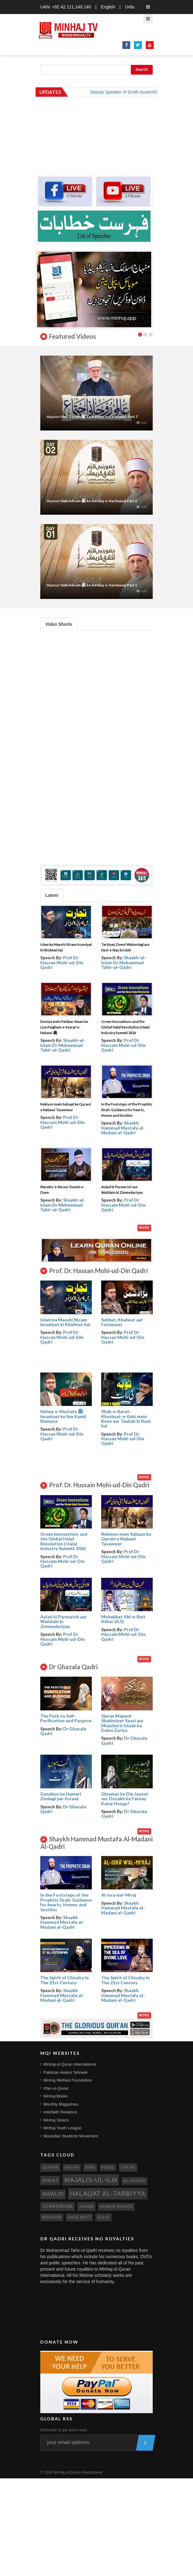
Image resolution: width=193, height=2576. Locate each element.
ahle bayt (79, 2217)
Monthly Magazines (60, 2104)
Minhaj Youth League (62, 2128)
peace (107, 2167)
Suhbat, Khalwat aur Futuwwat (122, 1322)
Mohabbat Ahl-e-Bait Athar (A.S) (123, 1619)
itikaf (128, 2167)
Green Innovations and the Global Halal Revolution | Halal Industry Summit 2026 (125, 1027)
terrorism (57, 2206)
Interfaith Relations (60, 2112)
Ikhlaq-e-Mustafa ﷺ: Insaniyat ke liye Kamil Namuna (63, 1416)
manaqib (52, 2217)
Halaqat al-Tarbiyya (108, 2193)
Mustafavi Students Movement (70, 2136)
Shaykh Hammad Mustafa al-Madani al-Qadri (123, 1127)
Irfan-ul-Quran (56, 2088)
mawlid (53, 2194)
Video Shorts (58, 624)
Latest (51, 895)
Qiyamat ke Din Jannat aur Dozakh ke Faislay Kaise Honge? (124, 1798)
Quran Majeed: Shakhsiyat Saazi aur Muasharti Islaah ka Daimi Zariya (122, 1723)
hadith (72, 2167)
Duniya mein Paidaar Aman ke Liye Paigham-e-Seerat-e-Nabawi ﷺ (64, 1027)
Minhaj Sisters (56, 2120)
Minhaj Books (55, 2096)
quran (50, 2167)
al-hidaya (134, 2181)
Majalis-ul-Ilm (90, 2179)
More (144, 1227)
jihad (86, 2206)
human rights (116, 2206)
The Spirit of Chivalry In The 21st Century (64, 1980)
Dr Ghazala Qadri (63, 1731)
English (108, 6)
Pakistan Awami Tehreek (65, 2072)
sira (90, 2167)
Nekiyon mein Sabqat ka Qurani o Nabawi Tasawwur (126, 1538)
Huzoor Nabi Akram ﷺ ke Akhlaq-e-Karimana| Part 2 (92, 500)
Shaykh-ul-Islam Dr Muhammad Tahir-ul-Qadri (123, 962)
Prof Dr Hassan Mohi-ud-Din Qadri (61, 962)
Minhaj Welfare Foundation (67, 2080)
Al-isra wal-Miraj (118, 1895)
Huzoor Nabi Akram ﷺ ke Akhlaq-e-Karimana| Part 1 (92, 585)
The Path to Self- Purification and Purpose (66, 1718)
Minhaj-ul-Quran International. (78, 2472)
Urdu (129, 6)
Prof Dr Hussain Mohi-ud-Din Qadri (123, 1045)
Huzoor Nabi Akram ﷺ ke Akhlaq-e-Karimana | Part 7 (92, 416)
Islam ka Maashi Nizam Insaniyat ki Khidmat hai (65, 1322)
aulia (103, 2217)
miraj (50, 2180)
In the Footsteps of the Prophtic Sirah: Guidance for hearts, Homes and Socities (126, 1109)
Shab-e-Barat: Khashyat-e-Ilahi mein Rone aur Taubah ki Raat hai (126, 1418)
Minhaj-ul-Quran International (69, 2064)
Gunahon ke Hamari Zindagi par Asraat (60, 1796)
